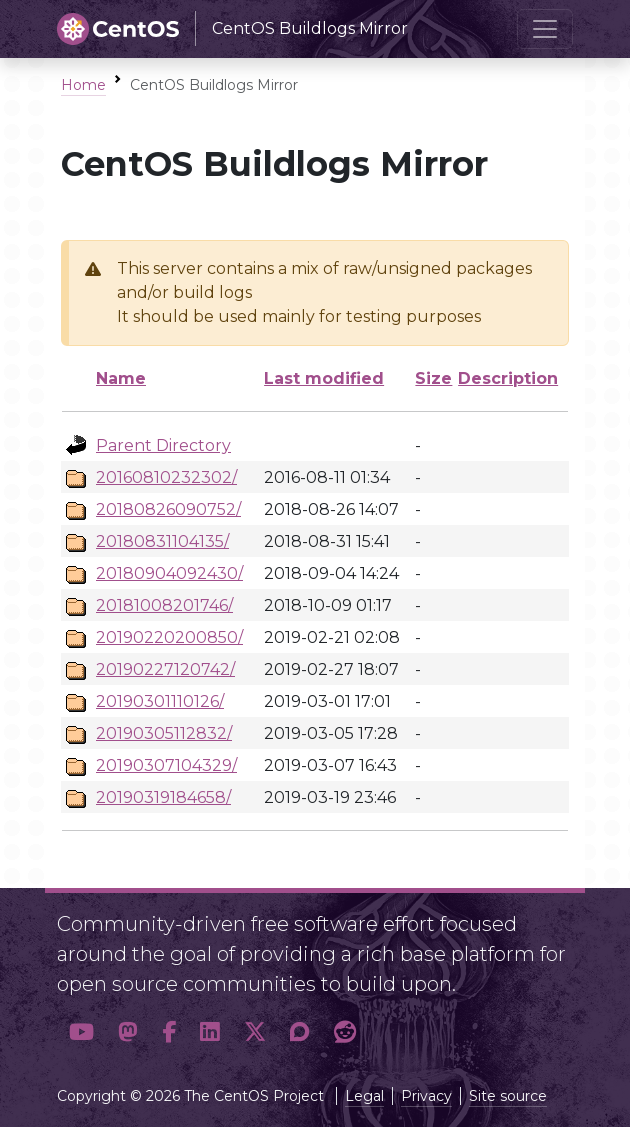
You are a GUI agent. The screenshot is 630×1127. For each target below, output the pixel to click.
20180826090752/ (168, 509)
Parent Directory (163, 445)
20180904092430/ (169, 573)
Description (508, 378)
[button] (81, 1032)
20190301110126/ (160, 701)
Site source (508, 1096)
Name (121, 378)
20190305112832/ (164, 733)
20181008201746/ (164, 605)
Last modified (324, 378)
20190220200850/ (169, 637)
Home (83, 85)
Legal (364, 1096)
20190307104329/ (166, 765)
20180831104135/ (162, 541)
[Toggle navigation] (545, 29)
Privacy (426, 1096)
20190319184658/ (163, 797)
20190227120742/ (165, 669)
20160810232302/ (166, 477)
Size (433, 378)
